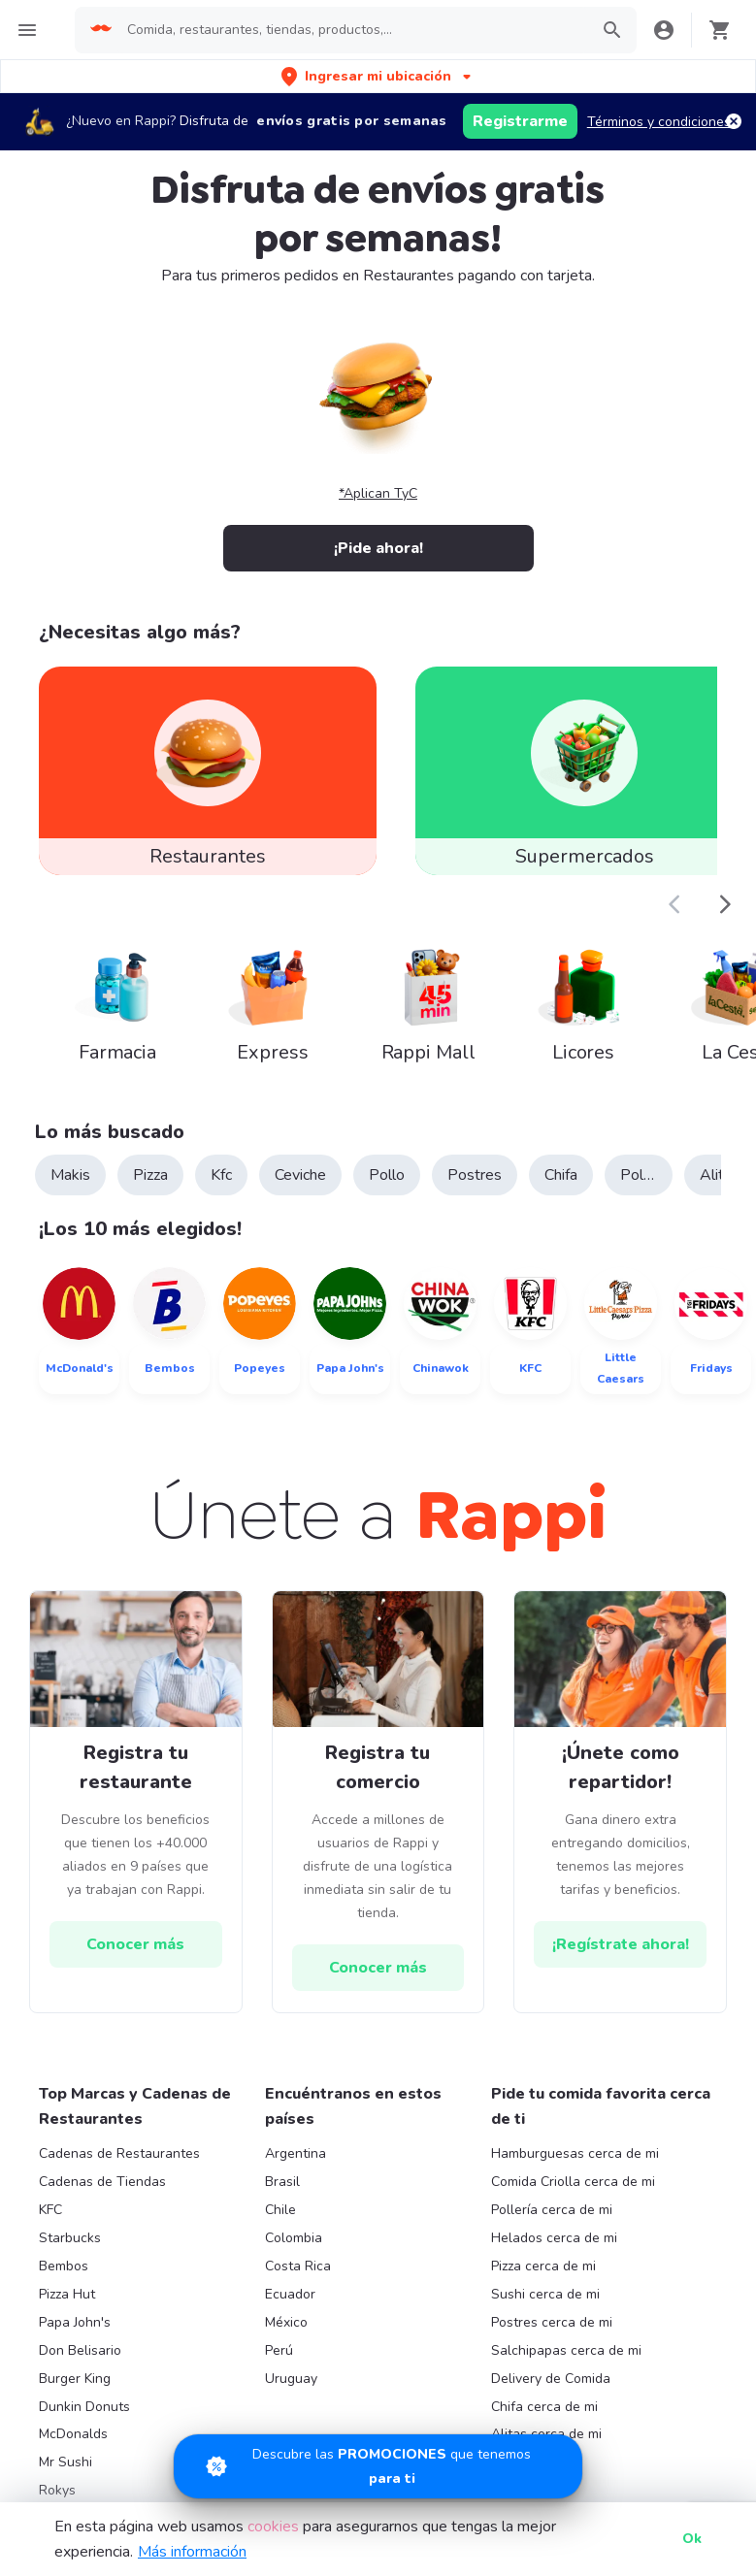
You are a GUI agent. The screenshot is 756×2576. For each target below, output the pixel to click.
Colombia (293, 2238)
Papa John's (75, 2322)
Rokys (57, 2490)
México (286, 2322)
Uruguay (291, 2378)
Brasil (282, 2181)
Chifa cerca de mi (544, 2406)
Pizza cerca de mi (543, 2266)
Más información (192, 2551)
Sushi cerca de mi (545, 2294)
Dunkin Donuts (84, 2406)
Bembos (63, 2266)
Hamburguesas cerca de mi (575, 2153)
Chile (280, 2210)
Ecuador (290, 2294)
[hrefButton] (135, 1944)
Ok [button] (692, 2538)
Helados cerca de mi (554, 2238)
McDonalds (73, 2434)
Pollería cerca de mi (551, 2210)
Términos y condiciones (659, 122)
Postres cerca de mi (551, 2322)
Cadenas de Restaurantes (119, 2153)
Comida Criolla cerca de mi (573, 2181)
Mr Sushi (65, 2462)
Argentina (295, 2153)
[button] (378, 76)
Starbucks (70, 2238)
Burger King (75, 2378)
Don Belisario (80, 2350)
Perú (279, 2350)
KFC (50, 2210)
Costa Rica (298, 2266)
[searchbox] (351, 30)
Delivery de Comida (550, 2378)
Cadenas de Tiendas (102, 2181)
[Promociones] (378, 2466)
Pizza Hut (67, 2294)
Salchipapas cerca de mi (566, 2350)
